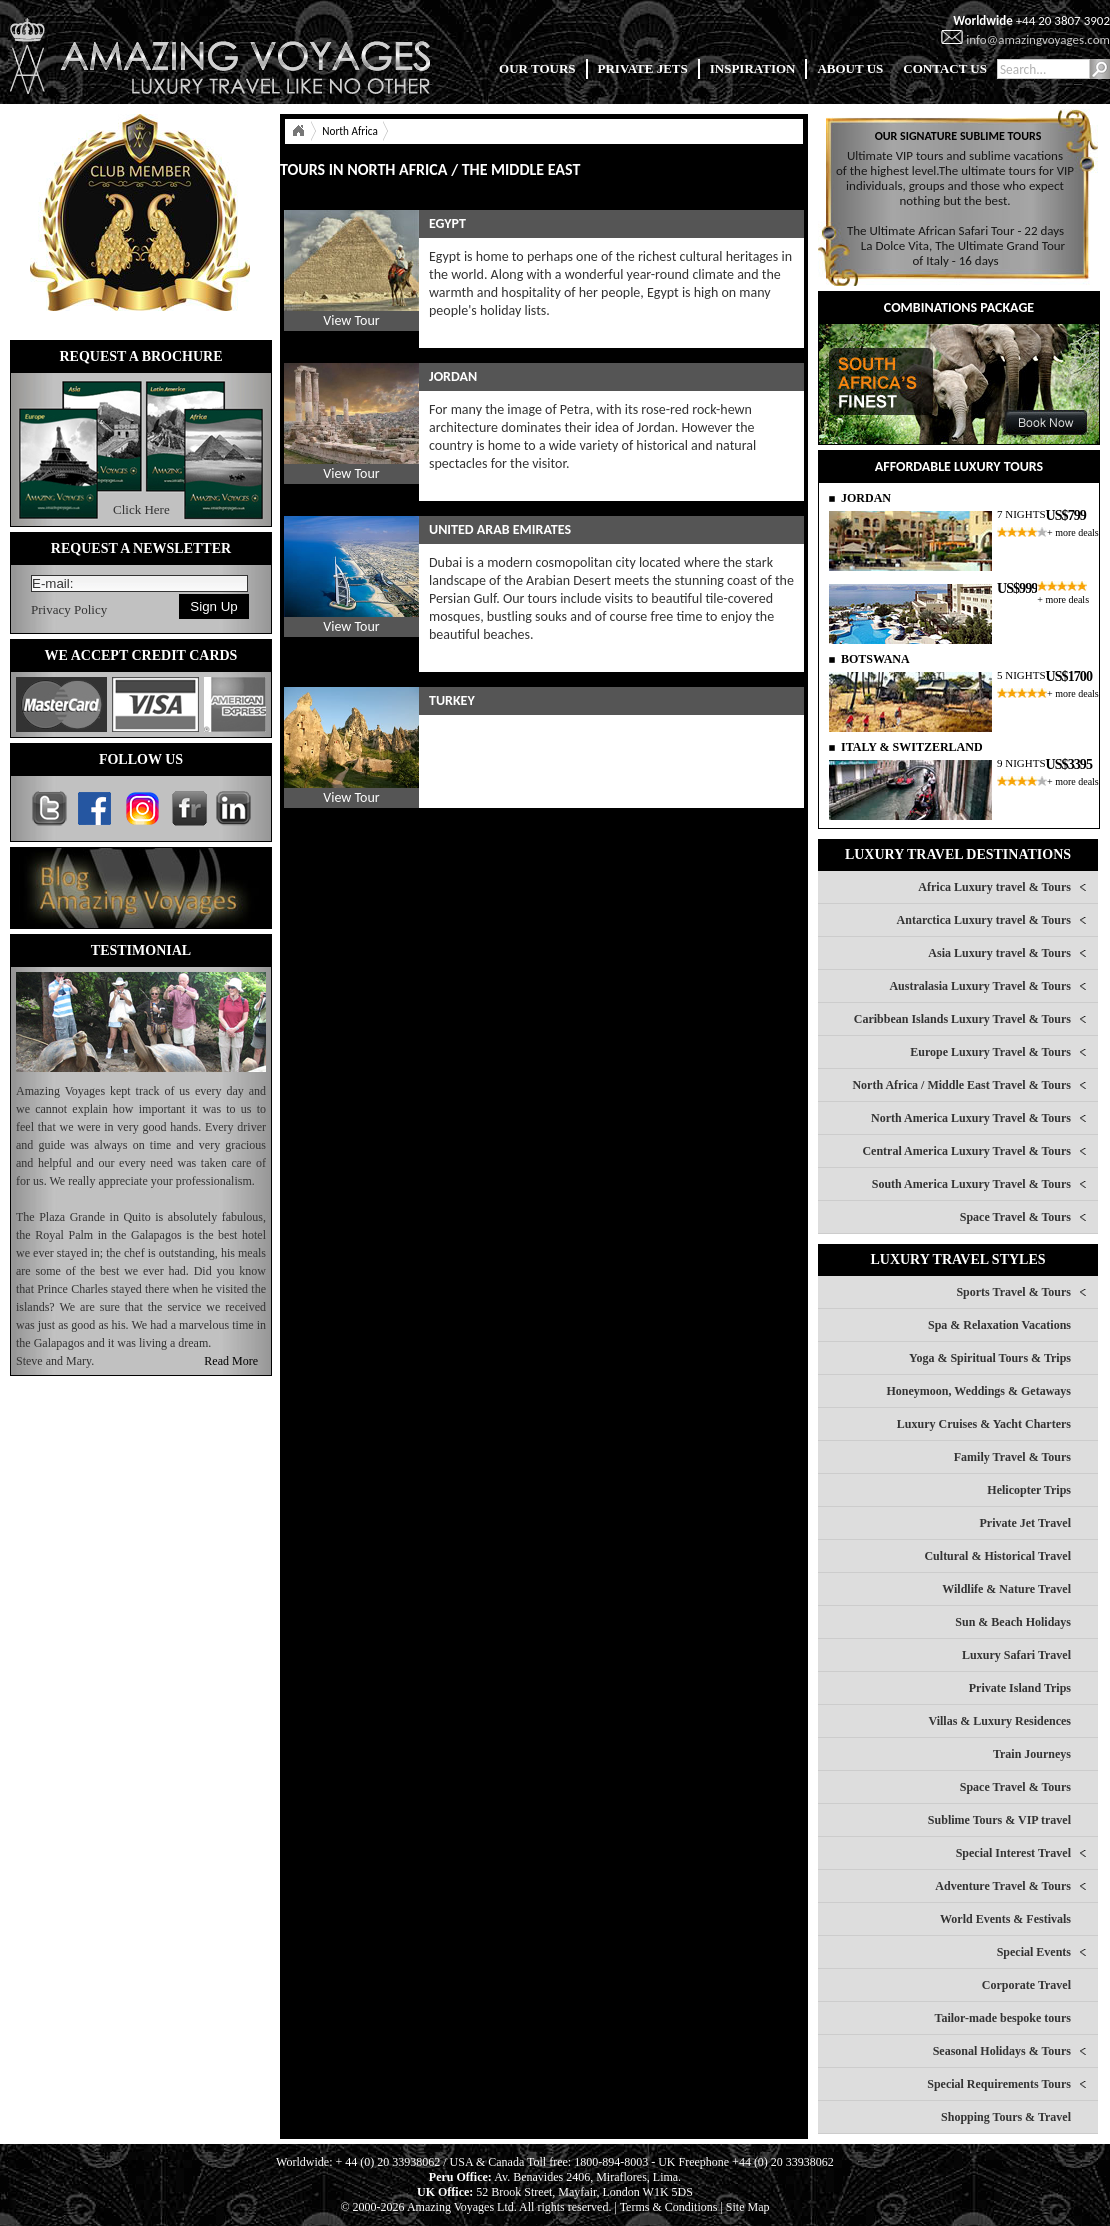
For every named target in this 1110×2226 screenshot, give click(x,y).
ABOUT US (850, 68)
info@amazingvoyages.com (1038, 39)
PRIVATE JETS (643, 68)
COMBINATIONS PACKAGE (959, 307)
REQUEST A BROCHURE (140, 356)
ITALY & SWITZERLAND (912, 747)
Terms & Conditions (669, 2207)
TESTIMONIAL (141, 950)
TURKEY (452, 700)
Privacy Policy (69, 609)
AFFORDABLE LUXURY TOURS (959, 466)
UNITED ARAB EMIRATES (500, 529)
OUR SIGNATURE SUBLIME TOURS (958, 136)
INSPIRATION (753, 68)
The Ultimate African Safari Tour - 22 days (955, 230)
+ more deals (1073, 532)
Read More (231, 1361)
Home (298, 131)
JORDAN (453, 376)
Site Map (748, 2207)
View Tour (351, 320)
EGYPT (447, 223)
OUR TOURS (537, 68)
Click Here (141, 509)
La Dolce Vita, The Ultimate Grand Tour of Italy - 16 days (963, 253)
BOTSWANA (875, 659)
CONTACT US (945, 68)
